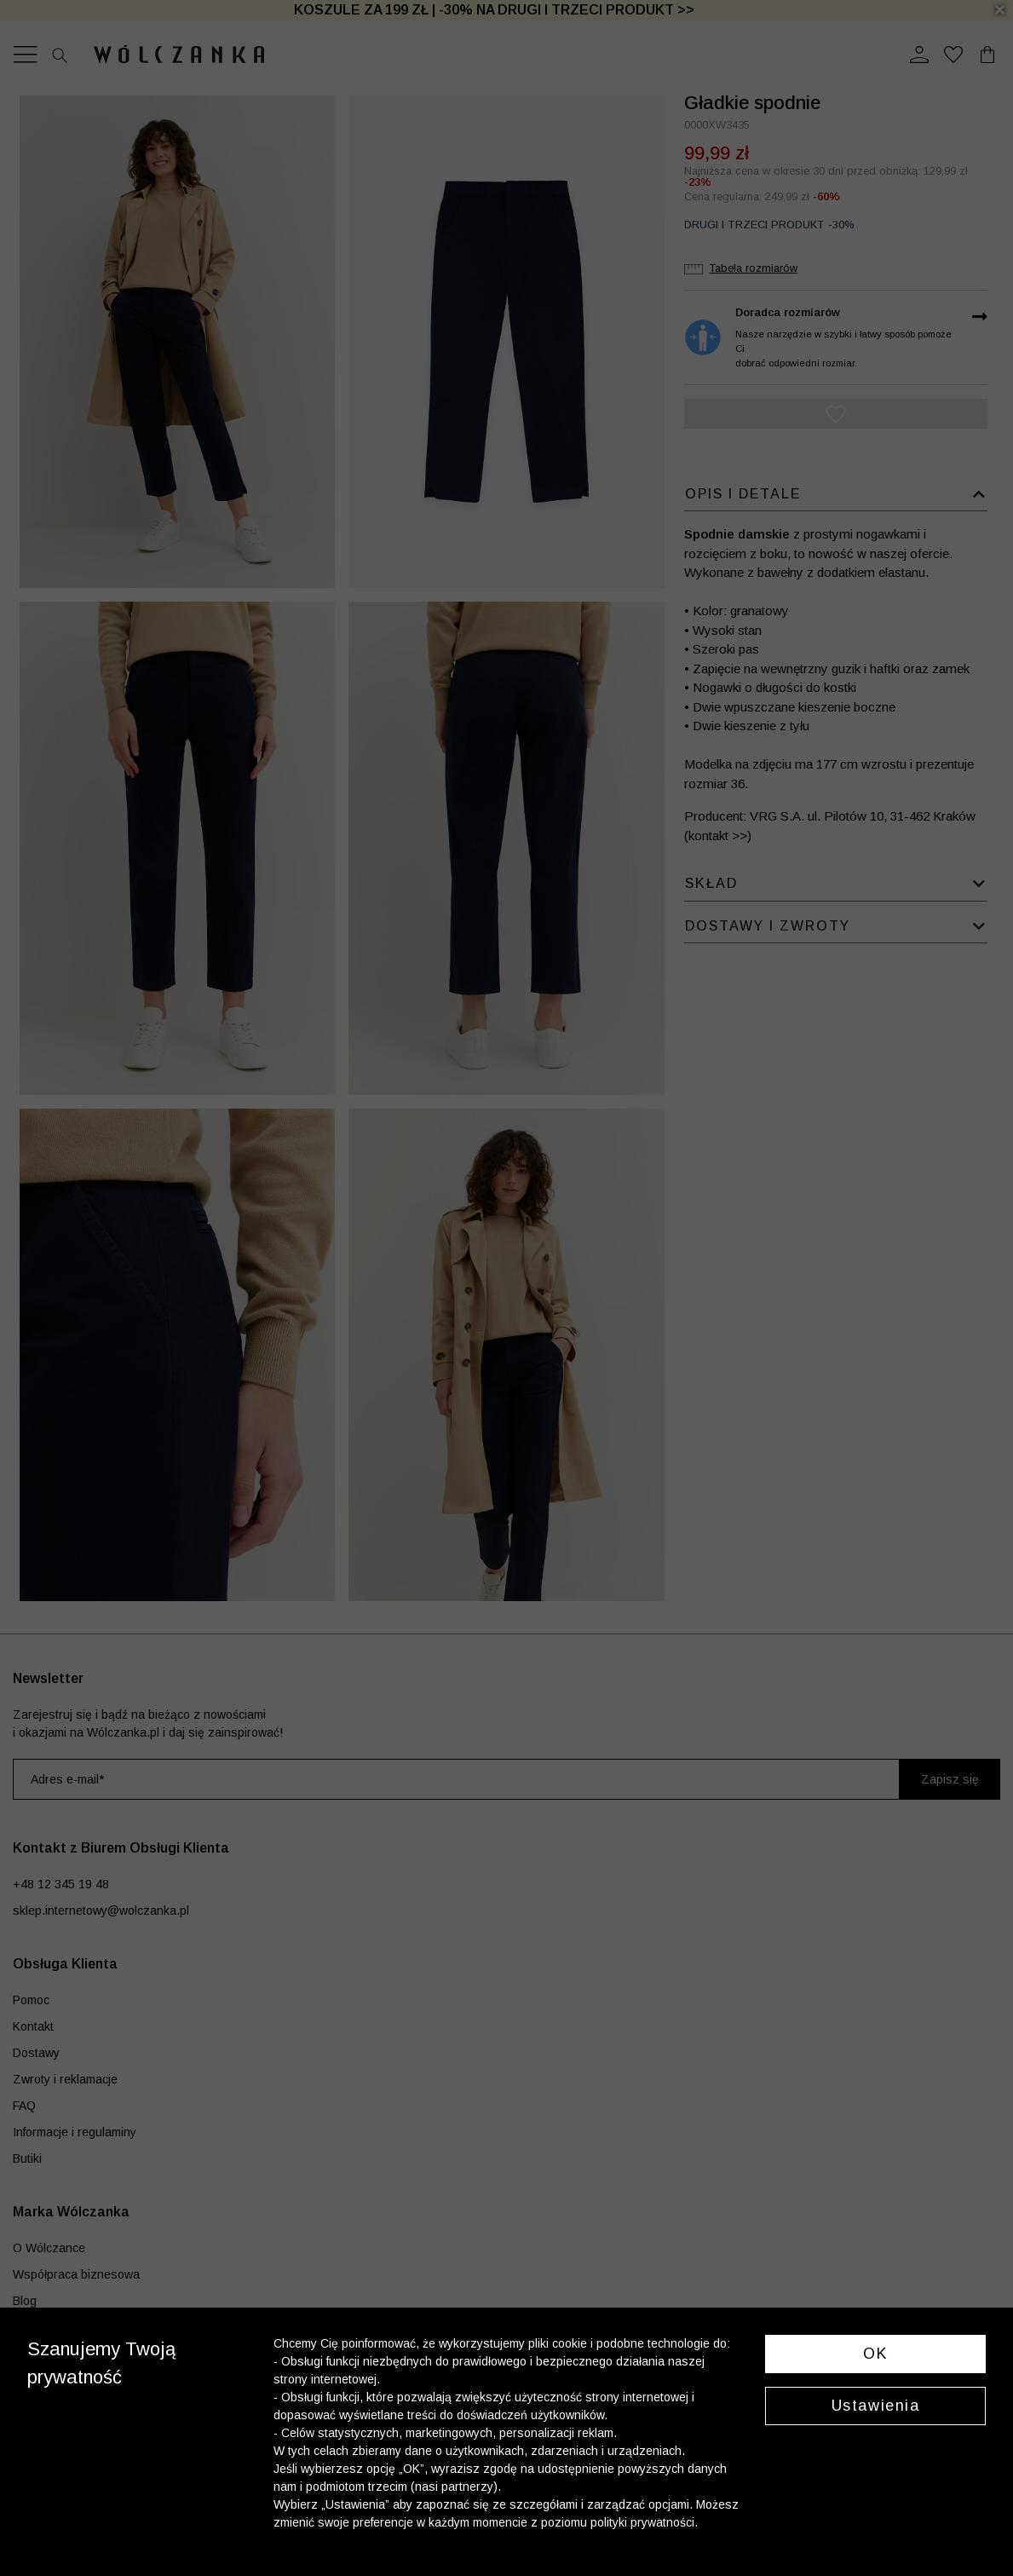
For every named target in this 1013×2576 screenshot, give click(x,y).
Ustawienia (876, 2405)
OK (875, 2353)
